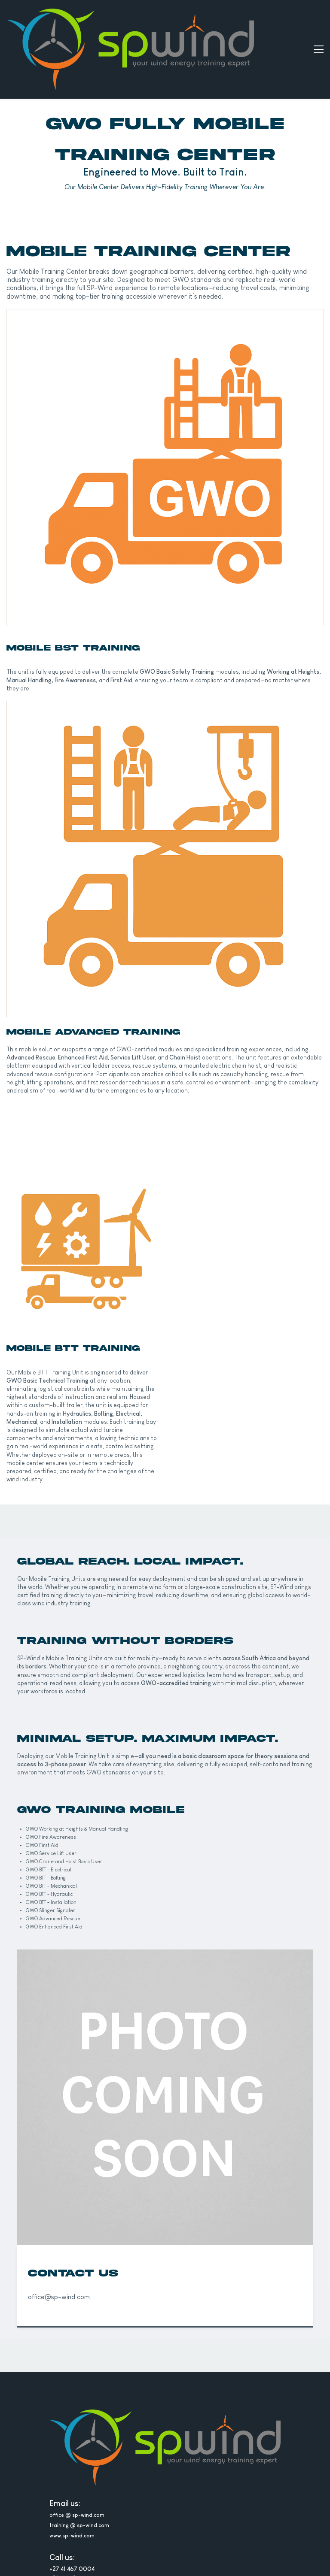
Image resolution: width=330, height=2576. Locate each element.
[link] (165, 267)
